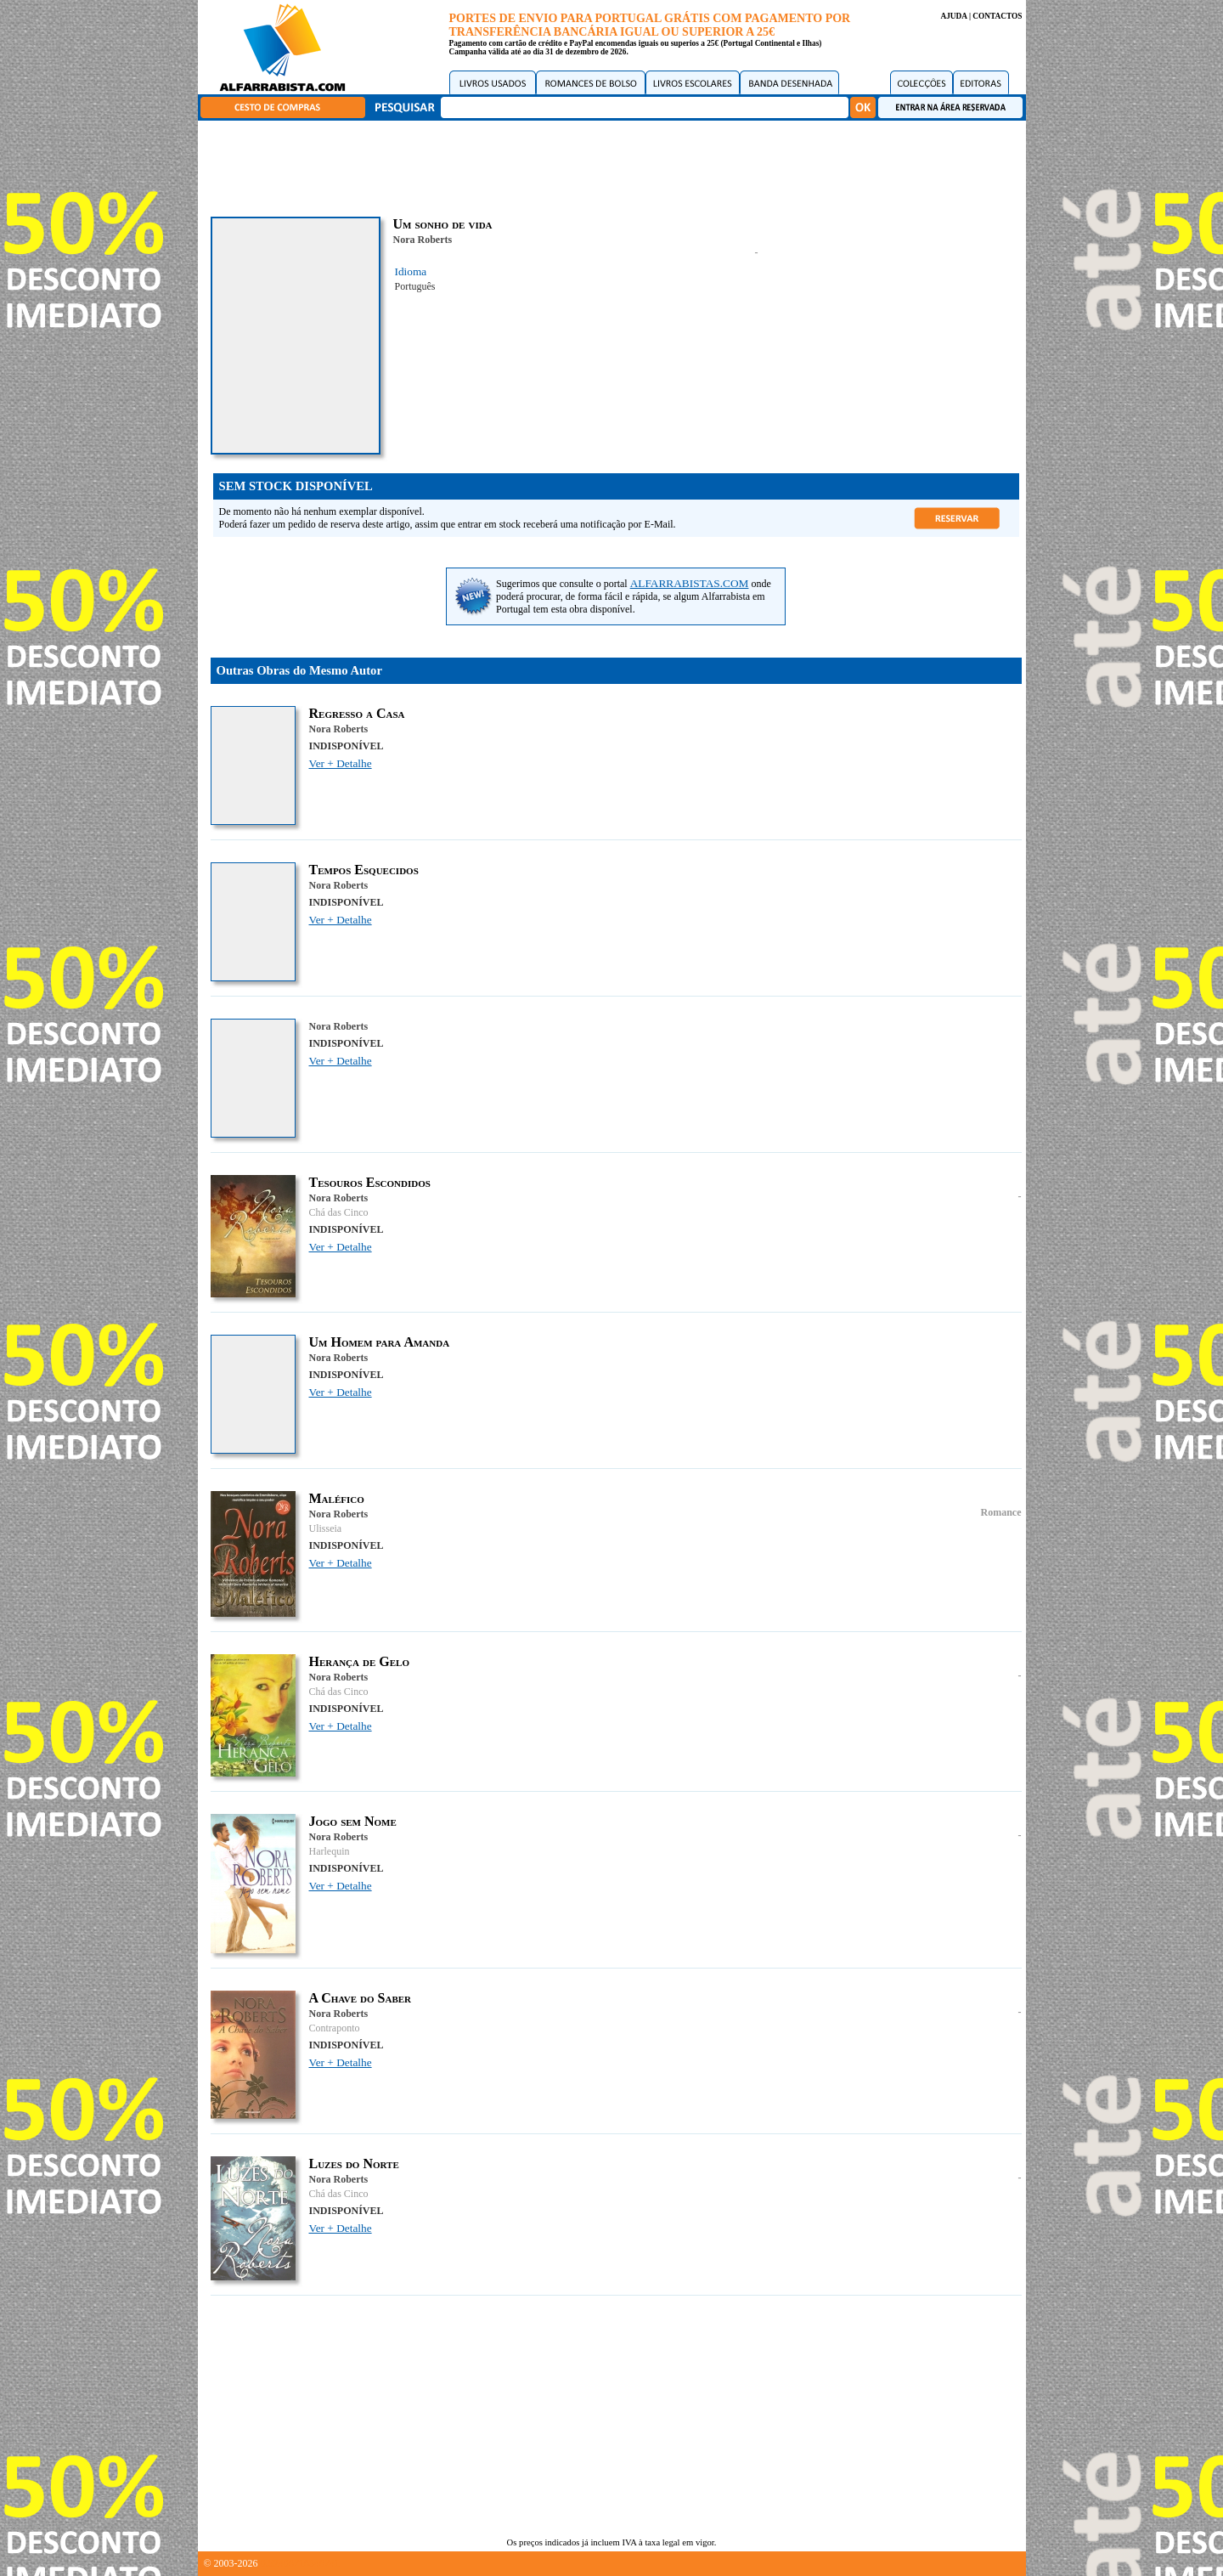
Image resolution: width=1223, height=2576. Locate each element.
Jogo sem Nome (353, 1821)
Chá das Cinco (339, 1212)
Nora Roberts (423, 240)
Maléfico (336, 1498)
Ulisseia (325, 1528)
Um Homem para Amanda (379, 1342)
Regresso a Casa (357, 713)
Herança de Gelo (359, 1661)
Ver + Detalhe (340, 763)
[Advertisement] (616, 165)
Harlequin (329, 1851)
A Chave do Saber (360, 1998)
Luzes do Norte (354, 2163)
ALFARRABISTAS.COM (689, 583)
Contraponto (334, 2028)
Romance (1001, 1512)
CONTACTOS (997, 16)
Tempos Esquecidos (364, 869)
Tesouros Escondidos (370, 1182)
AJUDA (953, 16)
